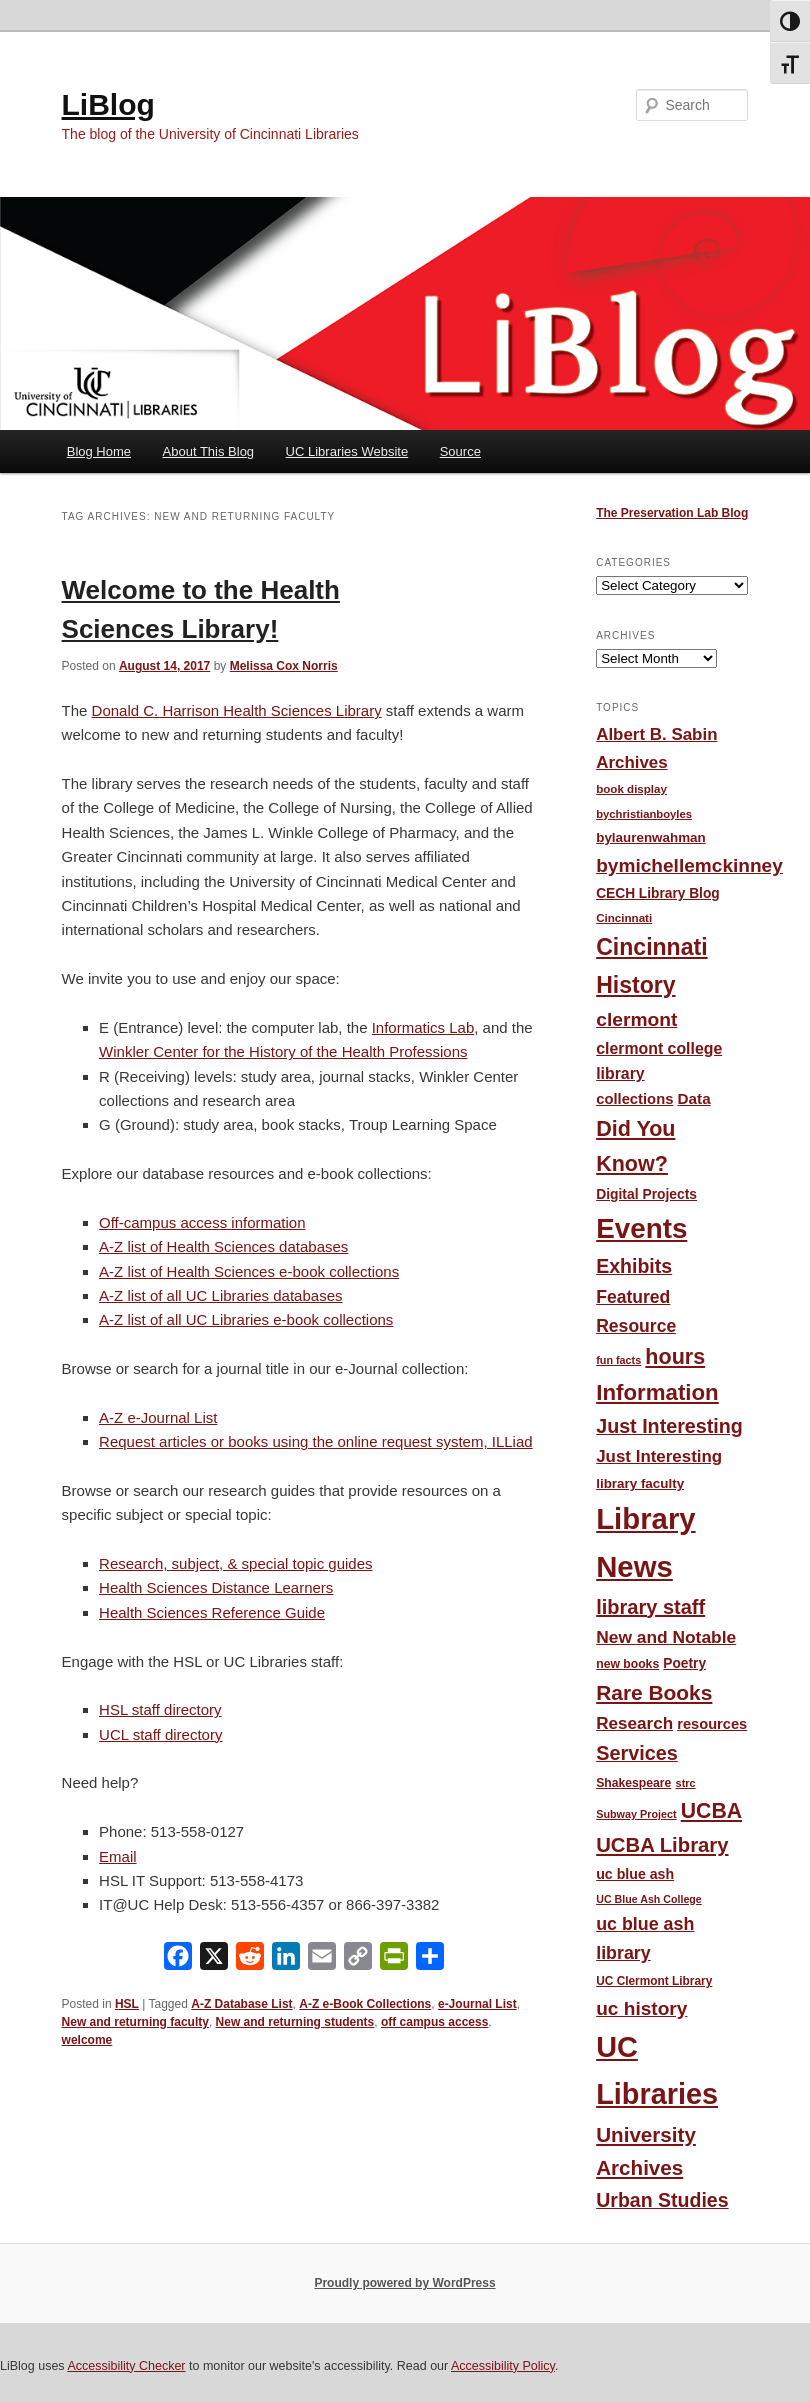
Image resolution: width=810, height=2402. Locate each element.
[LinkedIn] (286, 1960)
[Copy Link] (358, 1960)
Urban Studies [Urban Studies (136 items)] (662, 2200)
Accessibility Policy (503, 2366)
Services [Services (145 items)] (637, 1753)
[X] (214, 1960)
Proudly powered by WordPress (404, 2283)
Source (460, 451)
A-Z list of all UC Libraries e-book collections (246, 1319)
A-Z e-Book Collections (365, 2004)
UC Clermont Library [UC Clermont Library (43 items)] (654, 1981)
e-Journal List (477, 2004)
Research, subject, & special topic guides (235, 1563)
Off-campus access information (202, 1222)
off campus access (434, 2022)
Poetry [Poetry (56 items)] (684, 1663)
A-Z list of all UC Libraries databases (220, 1295)
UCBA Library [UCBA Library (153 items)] (662, 1845)
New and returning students (295, 2022)
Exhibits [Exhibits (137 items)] (634, 1266)
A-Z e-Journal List (158, 1417)
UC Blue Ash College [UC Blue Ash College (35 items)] (649, 1899)
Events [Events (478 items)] (641, 1228)
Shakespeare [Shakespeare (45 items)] (633, 1783)
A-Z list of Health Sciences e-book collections (249, 1271)
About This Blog (209, 451)
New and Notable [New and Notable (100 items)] (666, 1637)
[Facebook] (178, 1960)
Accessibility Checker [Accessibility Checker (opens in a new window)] (126, 2366)
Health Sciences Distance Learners (216, 1587)
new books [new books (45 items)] (627, 1664)
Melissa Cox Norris (284, 666)
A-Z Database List (241, 2004)
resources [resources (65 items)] (712, 1724)
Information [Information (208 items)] (657, 1392)
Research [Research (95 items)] (634, 1723)
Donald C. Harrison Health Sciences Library (237, 710)
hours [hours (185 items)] (675, 1357)
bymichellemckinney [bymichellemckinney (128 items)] (689, 865)
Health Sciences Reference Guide (212, 1612)
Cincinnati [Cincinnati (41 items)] (624, 918)
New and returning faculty (135, 2022)
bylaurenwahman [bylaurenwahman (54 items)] (651, 837)
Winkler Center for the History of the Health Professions (283, 1051)
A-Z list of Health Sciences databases (223, 1246)
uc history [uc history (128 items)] (641, 2008)
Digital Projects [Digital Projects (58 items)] (646, 1194)
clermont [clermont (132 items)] (636, 1019)
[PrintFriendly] (394, 1960)
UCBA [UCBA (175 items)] (711, 1810)
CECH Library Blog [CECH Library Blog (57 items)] (657, 893)
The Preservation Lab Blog (672, 513)
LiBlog (108, 104)
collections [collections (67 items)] (634, 1099)
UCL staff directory (160, 1734)
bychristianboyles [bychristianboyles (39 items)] (644, 814)
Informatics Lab (423, 1027)
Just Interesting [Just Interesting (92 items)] (659, 1456)
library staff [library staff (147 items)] (650, 1607)
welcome (87, 2040)
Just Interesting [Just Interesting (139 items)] (669, 1426)
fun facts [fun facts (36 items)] (618, 1360)
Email (118, 1856)
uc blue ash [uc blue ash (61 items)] (635, 1874)
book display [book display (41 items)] (631, 789)
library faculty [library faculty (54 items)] (640, 1483)
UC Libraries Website (347, 451)
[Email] (322, 1960)
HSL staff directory (160, 1709)
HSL (127, 2004)
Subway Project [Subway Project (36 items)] (636, 1814)
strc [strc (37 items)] (686, 1783)
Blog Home (99, 451)
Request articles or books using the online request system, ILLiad (316, 1441)
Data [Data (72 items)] (694, 1098)
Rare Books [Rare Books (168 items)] (654, 1692)
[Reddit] (250, 1960)
